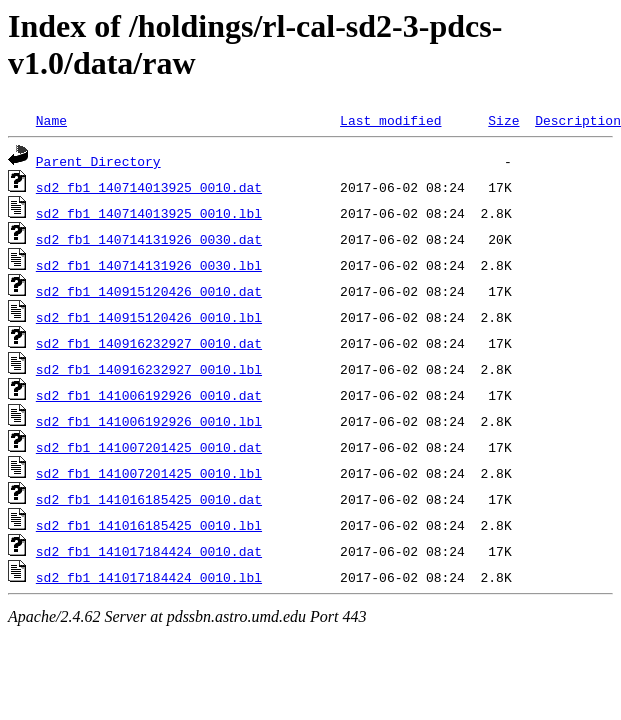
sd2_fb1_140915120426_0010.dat (149, 291)
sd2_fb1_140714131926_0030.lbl (149, 265)
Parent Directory (98, 161)
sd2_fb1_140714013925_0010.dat (149, 187)
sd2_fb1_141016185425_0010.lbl (149, 525)
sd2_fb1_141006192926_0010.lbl (149, 421)
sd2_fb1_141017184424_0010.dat (149, 551)
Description (578, 120)
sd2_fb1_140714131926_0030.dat (149, 239)
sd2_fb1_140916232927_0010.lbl (149, 369)
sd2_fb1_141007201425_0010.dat (149, 447)
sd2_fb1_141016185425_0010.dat (149, 499)
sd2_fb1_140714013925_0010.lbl (149, 213)
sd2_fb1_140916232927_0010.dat (149, 343)
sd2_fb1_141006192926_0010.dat (149, 395)
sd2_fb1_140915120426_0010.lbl (149, 317)
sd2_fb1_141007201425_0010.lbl (149, 473)
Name (51, 120)
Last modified (390, 120)
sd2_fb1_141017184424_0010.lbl (149, 577)
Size (503, 120)
